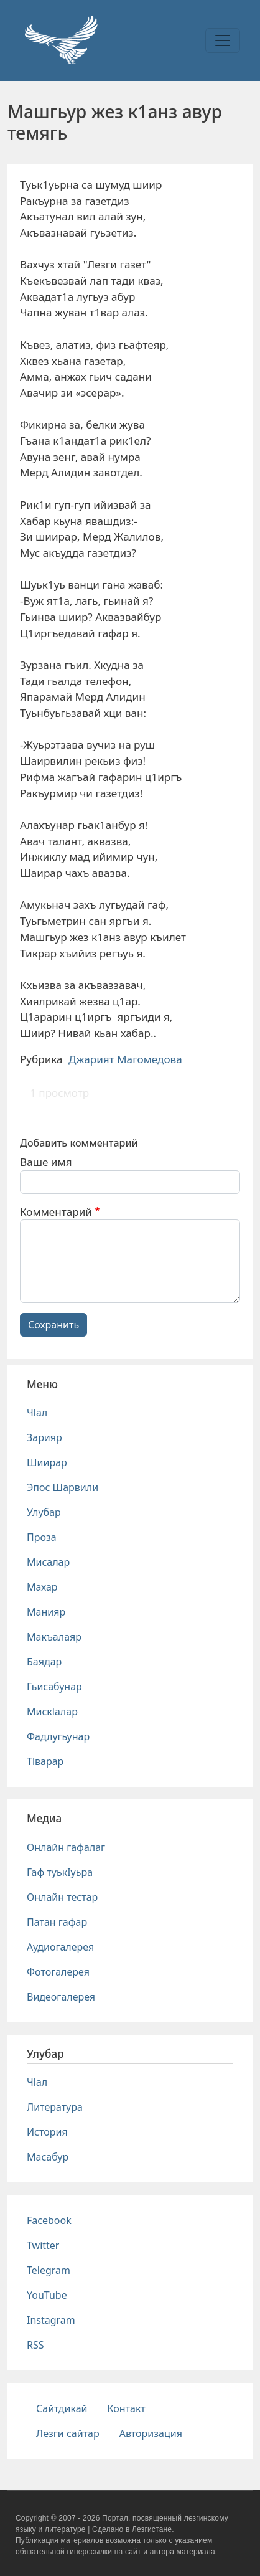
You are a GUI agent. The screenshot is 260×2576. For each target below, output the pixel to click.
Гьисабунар (54, 1686)
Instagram (51, 2320)
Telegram (48, 2270)
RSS (35, 2345)
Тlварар (45, 1761)
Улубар (44, 1512)
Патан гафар (57, 1922)
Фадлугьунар (58, 1736)
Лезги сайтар (68, 2433)
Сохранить (53, 1325)
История (47, 2132)
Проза (42, 1537)
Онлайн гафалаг (66, 1847)
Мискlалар (52, 1711)
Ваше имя (46, 1162)
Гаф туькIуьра (60, 1872)
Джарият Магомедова (125, 1059)
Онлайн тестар (62, 1897)
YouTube (47, 2295)
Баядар (44, 1662)
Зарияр (44, 1437)
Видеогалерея (61, 1997)
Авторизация (150, 2433)
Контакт (127, 2408)
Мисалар (48, 1562)
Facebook (49, 2220)
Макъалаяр (54, 1637)
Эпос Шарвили (62, 1487)
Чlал (37, 1412)
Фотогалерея (58, 1972)
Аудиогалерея (60, 1947)
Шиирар (47, 1462)
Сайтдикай (62, 2408)
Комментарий (56, 1212)
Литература (55, 2107)
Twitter (43, 2245)
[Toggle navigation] (222, 40)
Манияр (46, 1612)
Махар (42, 1587)
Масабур (47, 2157)
